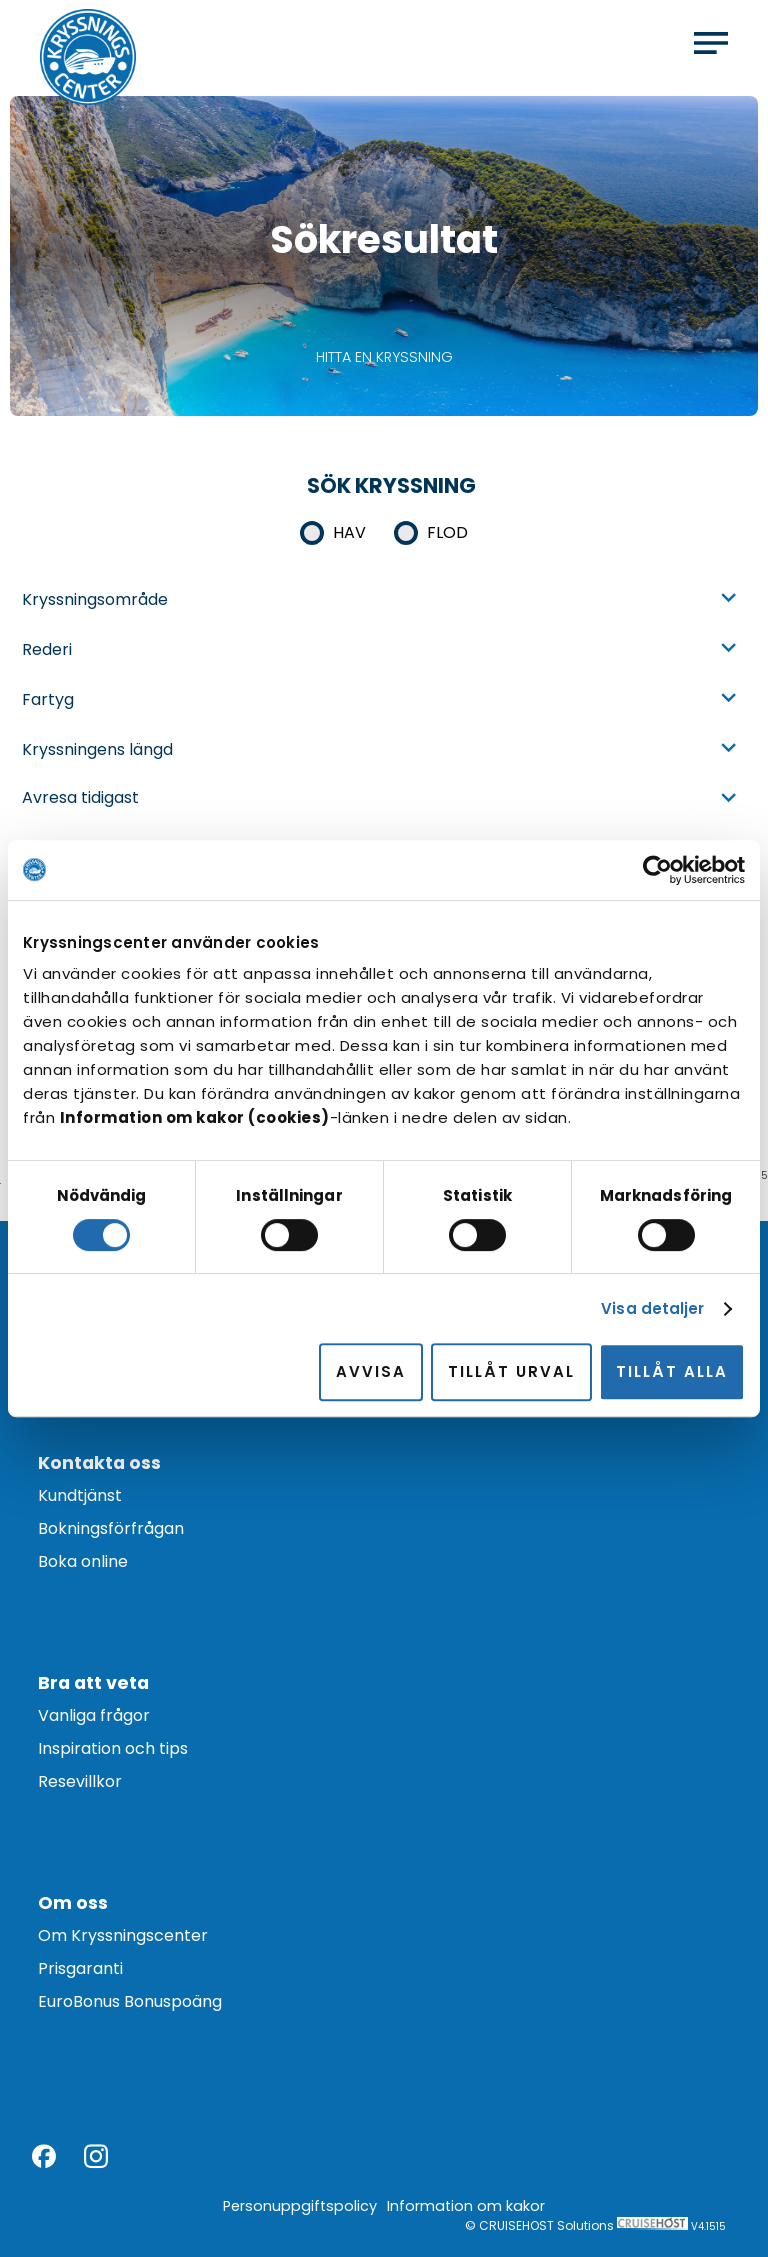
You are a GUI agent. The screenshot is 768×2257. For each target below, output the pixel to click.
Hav (349, 532)
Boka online (83, 1561)
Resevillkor (80, 1781)
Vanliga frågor (94, 1715)
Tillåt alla (672, 1371)
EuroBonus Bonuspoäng (130, 2001)
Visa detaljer (652, 1308)
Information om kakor (466, 2206)
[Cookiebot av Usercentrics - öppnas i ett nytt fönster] (657, 870)
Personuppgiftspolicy (300, 2206)
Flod (447, 532)
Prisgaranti (80, 1968)
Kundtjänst (80, 1495)
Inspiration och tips (113, 1748)
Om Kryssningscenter (123, 1935)
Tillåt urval (511, 1371)
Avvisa (371, 1371)
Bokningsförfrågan (111, 1528)
